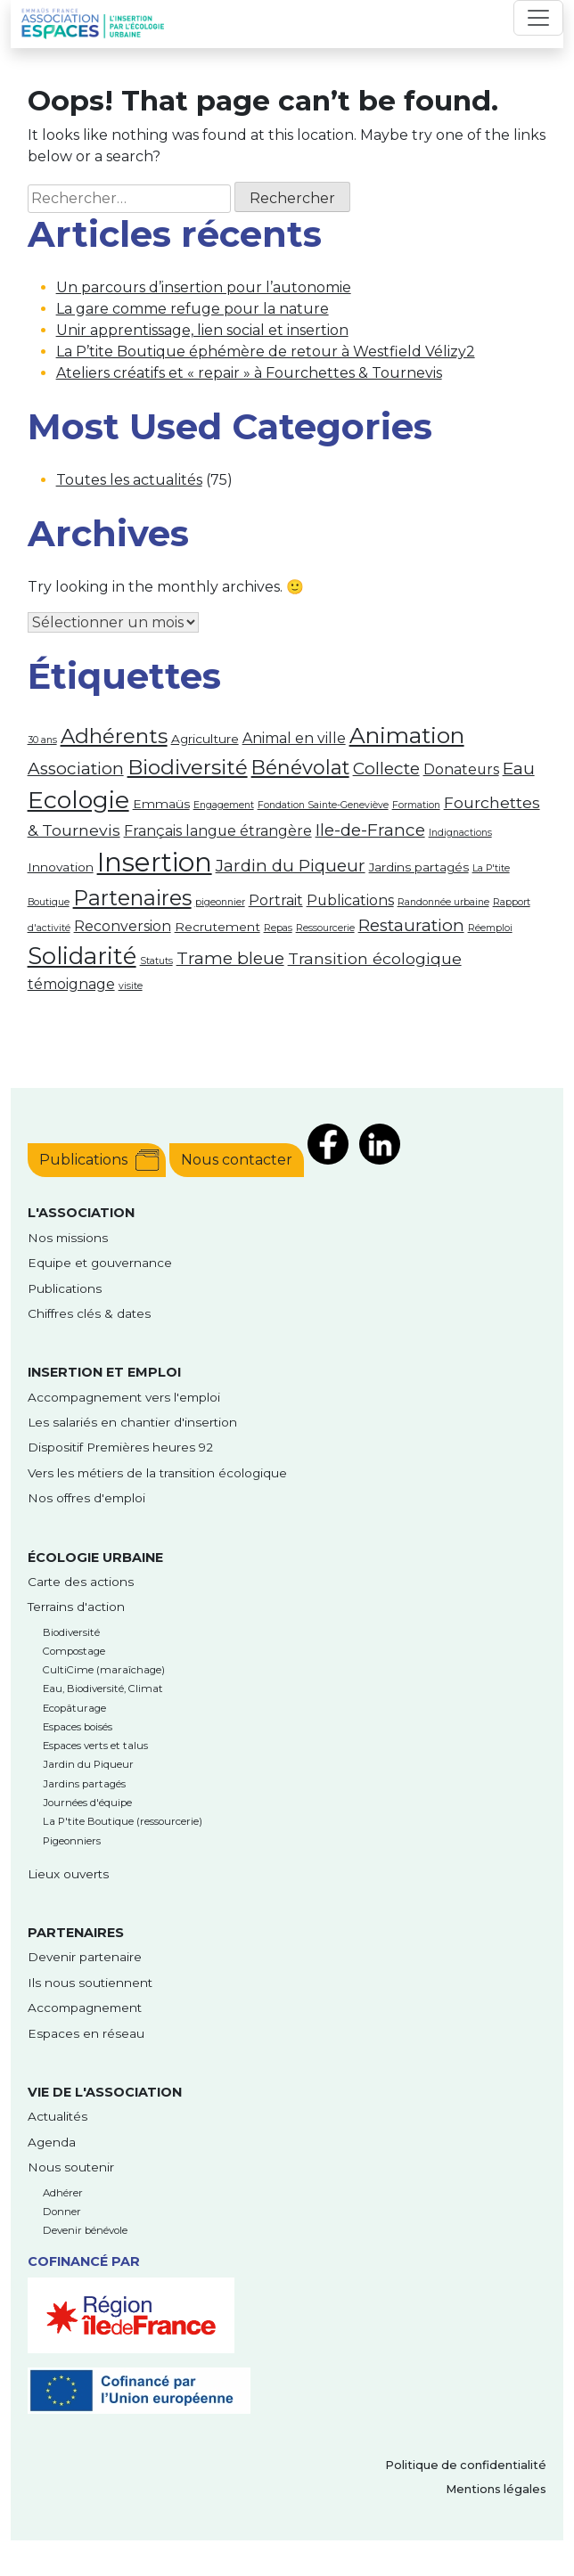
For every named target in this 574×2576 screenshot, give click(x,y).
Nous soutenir (71, 2167)
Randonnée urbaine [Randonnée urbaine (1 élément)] (443, 902)
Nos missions (68, 1238)
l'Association (81, 1213)
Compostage (74, 1651)
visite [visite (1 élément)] (131, 986)
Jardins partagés (84, 1784)
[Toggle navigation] (538, 18)
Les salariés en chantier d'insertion (132, 1422)
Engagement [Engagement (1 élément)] (223, 805)
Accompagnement (85, 2007)
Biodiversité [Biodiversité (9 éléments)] (187, 767)
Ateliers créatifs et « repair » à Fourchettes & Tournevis (249, 372)
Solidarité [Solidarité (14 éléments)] (82, 955)
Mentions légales (496, 2489)
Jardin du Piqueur (88, 1764)
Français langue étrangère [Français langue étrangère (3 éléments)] (218, 830)
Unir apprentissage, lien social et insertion (202, 330)
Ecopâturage (74, 1708)
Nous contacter (236, 1159)
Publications (83, 1159)
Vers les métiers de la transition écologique (157, 1473)
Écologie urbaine (95, 1558)
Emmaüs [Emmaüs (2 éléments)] (161, 804)
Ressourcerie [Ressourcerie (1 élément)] (325, 928)
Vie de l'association (105, 2092)
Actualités (57, 2116)
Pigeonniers (72, 1841)
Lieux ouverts (68, 1874)
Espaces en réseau (86, 2033)
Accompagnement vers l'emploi (124, 1397)
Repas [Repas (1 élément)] (278, 928)
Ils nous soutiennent (90, 1982)
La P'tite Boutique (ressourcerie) (122, 1821)
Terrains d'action (76, 1606)
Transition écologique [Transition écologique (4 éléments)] (375, 958)
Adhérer (63, 2193)
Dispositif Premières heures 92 (120, 1447)
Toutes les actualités (129, 479)
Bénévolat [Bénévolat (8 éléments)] (300, 767)
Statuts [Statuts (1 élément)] (156, 961)
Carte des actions (81, 1581)
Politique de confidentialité (465, 2465)
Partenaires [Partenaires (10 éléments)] (132, 898)
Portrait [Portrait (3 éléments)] (276, 900)
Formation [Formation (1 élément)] (416, 805)
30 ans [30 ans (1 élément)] (42, 740)
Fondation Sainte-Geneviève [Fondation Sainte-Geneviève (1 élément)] (323, 805)
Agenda (52, 2142)
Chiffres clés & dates (89, 1313)
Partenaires (76, 1933)
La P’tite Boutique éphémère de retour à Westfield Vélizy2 (265, 351)
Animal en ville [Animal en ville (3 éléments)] (294, 738)
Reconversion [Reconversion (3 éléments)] (122, 926)
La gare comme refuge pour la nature (192, 308)
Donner (62, 2211)
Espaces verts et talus (95, 1745)
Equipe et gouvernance (100, 1262)
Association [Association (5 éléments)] (76, 768)
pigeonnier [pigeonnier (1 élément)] (220, 902)
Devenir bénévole (85, 2230)
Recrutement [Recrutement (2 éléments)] (217, 927)
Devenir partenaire (85, 1957)
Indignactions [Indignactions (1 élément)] (460, 832)
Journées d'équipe (87, 1802)
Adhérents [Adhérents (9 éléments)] (114, 736)
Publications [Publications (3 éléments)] (350, 900)
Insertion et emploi (104, 1372)
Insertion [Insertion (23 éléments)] (154, 862)
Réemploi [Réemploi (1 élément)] (490, 928)
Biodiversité (71, 1632)
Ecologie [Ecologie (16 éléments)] (78, 799)
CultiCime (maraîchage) (104, 1670)
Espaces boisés (77, 1727)
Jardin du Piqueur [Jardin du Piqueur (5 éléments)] (290, 865)
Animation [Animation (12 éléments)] (406, 735)
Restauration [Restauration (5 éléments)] (411, 925)
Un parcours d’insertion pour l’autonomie (203, 287)
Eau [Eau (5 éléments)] (519, 768)
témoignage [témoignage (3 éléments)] (71, 984)
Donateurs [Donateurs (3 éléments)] (461, 769)
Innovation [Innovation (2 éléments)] (61, 867)
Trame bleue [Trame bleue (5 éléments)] (230, 958)
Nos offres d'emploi (86, 1498)
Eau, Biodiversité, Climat (103, 1688)
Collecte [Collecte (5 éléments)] (386, 768)
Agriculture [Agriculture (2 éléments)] (205, 739)
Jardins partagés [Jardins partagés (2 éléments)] (419, 867)
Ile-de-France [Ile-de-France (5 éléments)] (370, 830)
